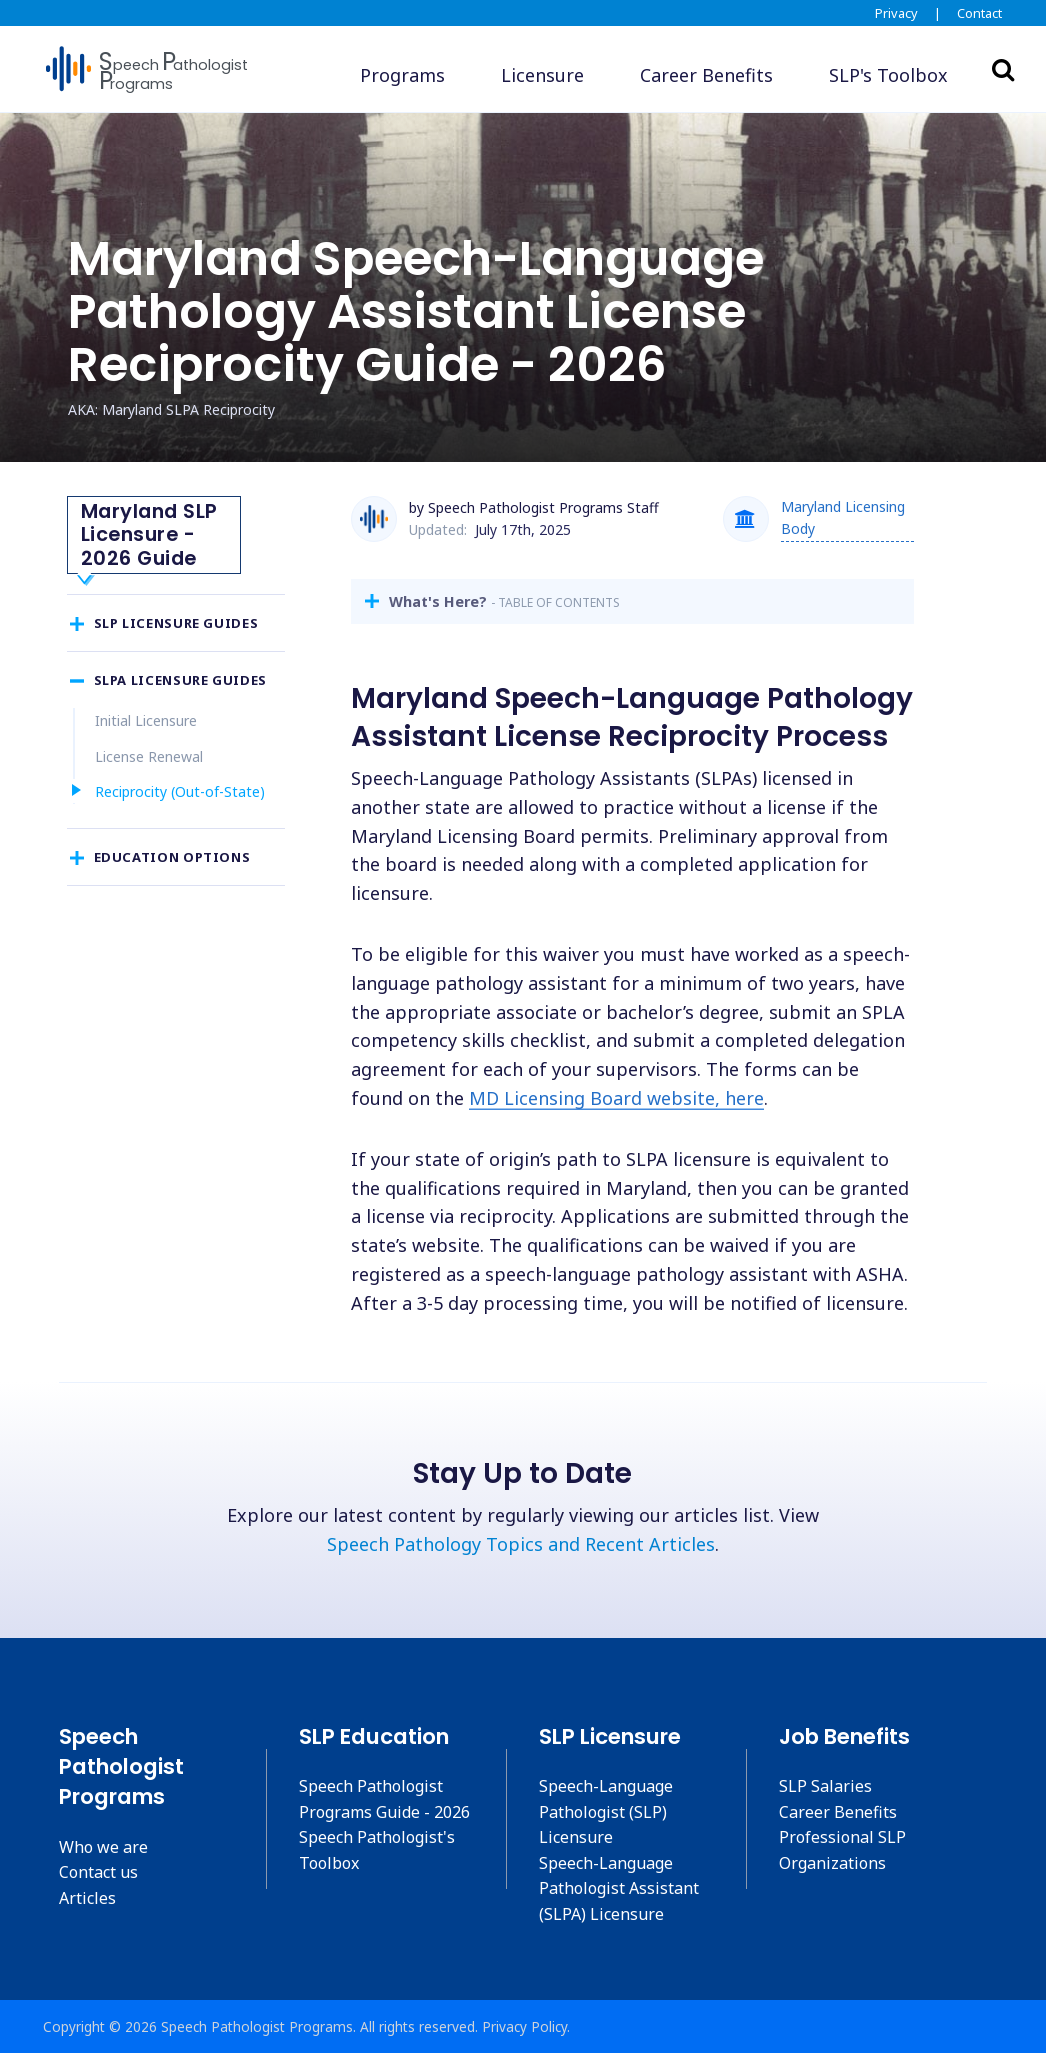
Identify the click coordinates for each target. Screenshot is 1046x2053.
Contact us (98, 1872)
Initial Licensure (146, 765)
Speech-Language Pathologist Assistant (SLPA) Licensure (619, 1888)
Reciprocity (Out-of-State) (180, 836)
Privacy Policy (524, 2026)
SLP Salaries (825, 1786)
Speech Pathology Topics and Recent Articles (521, 1544)
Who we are (103, 1847)
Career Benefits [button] (706, 75)
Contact (979, 13)
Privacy (896, 13)
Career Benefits (838, 1812)
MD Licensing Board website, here (616, 1098)
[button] (888, 75)
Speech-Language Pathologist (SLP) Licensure (606, 1811)
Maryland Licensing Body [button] (843, 517)
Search (1003, 69)
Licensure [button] (542, 75)
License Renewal (149, 801)
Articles (87, 1898)
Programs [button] (402, 75)
